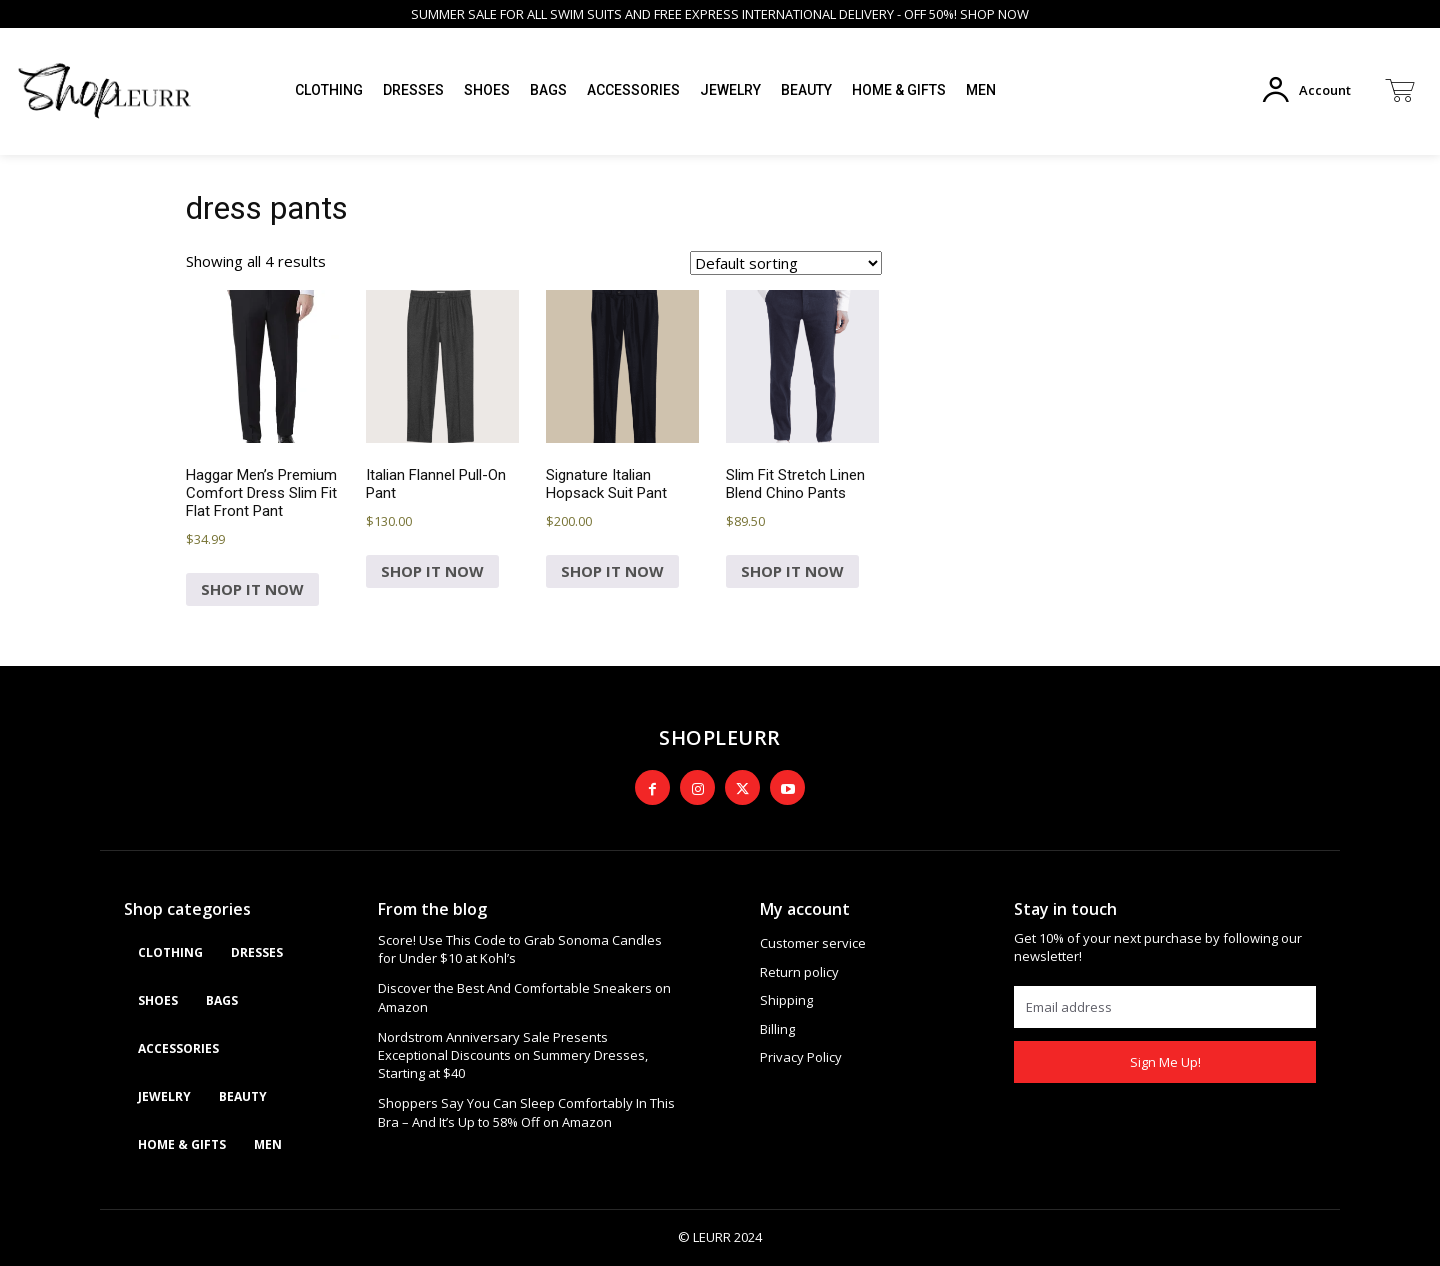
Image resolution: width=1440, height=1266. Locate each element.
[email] (1165, 1007)
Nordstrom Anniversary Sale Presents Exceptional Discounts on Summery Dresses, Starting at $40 (513, 1055)
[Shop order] (786, 263)
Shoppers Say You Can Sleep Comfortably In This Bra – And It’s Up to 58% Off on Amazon (526, 1112)
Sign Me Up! (1165, 1062)
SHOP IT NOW (252, 589)
